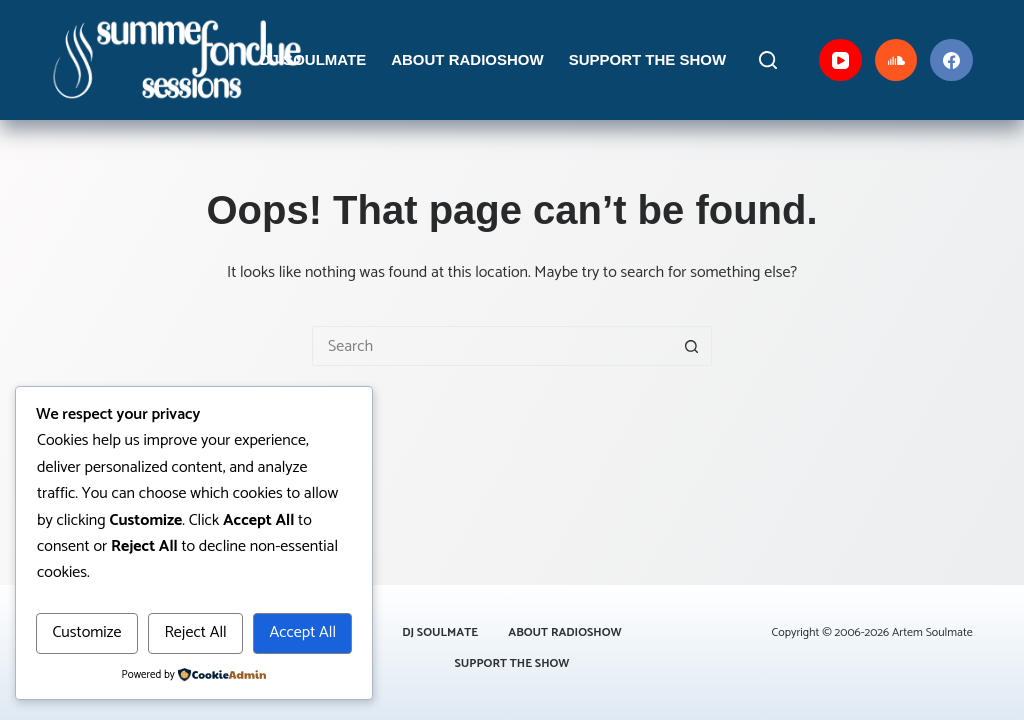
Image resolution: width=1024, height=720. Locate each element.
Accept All (302, 632)
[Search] (768, 60)
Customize (86, 632)
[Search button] (692, 346)
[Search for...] (492, 346)
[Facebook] (951, 60)
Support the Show (648, 59)
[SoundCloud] (896, 60)
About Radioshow (467, 59)
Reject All (195, 632)
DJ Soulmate (313, 59)
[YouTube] (840, 60)
